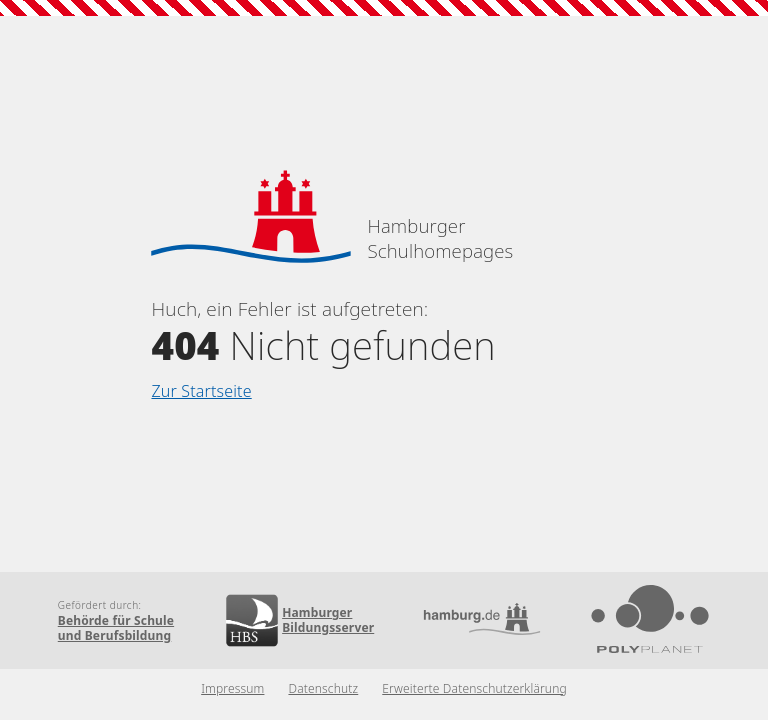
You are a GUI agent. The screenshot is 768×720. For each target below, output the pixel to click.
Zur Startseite (201, 391)
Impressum (232, 688)
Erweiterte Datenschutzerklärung (474, 688)
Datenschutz (323, 688)
